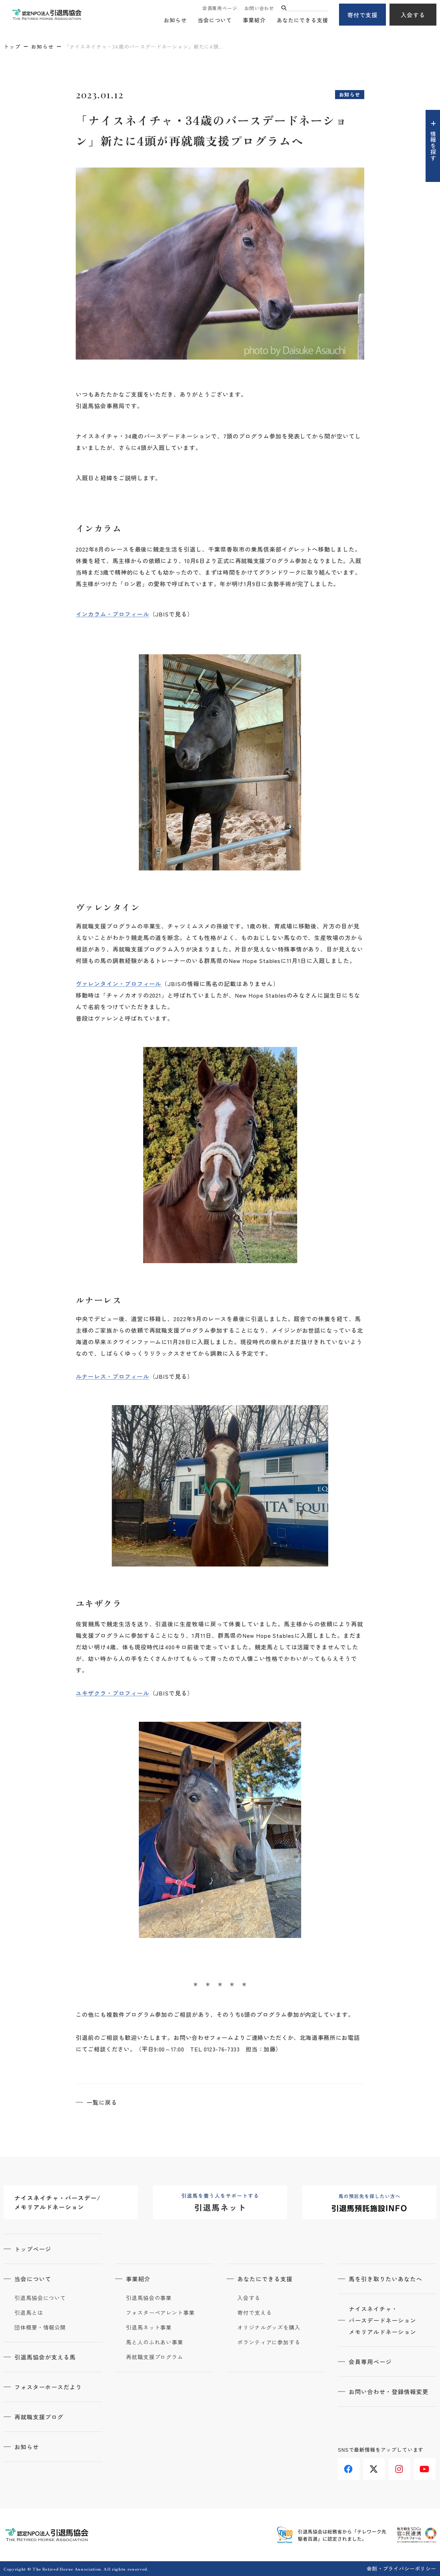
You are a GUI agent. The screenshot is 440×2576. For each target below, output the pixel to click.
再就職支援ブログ (38, 2416)
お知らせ (175, 20)
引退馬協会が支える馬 (45, 2357)
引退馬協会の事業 (149, 2297)
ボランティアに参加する (268, 2342)
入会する (413, 14)
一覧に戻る (102, 2102)
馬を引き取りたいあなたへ (385, 2278)
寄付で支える (254, 2312)
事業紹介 (254, 20)
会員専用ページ (219, 8)
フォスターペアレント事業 (160, 2312)
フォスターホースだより (48, 2387)
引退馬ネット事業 (149, 2327)
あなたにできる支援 (302, 20)
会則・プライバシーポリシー (401, 2568)
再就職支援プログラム (154, 2357)
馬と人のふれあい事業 (154, 2342)
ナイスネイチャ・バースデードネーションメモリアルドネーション (382, 2320)
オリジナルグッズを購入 (268, 2327)
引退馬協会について (40, 2297)
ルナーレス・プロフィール (112, 1376)
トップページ (32, 2249)
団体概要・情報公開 (40, 2327)
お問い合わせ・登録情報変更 (388, 2391)
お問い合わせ (259, 8)
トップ (12, 46)
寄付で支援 (362, 14)
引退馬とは (28, 2312)
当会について (215, 20)
